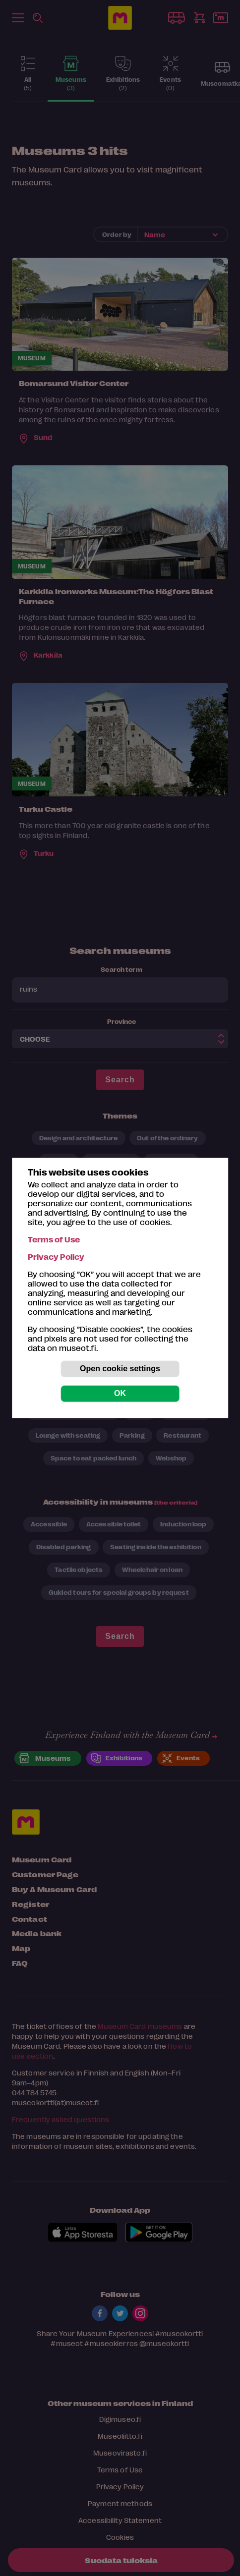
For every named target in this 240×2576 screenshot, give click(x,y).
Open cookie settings (120, 1369)
